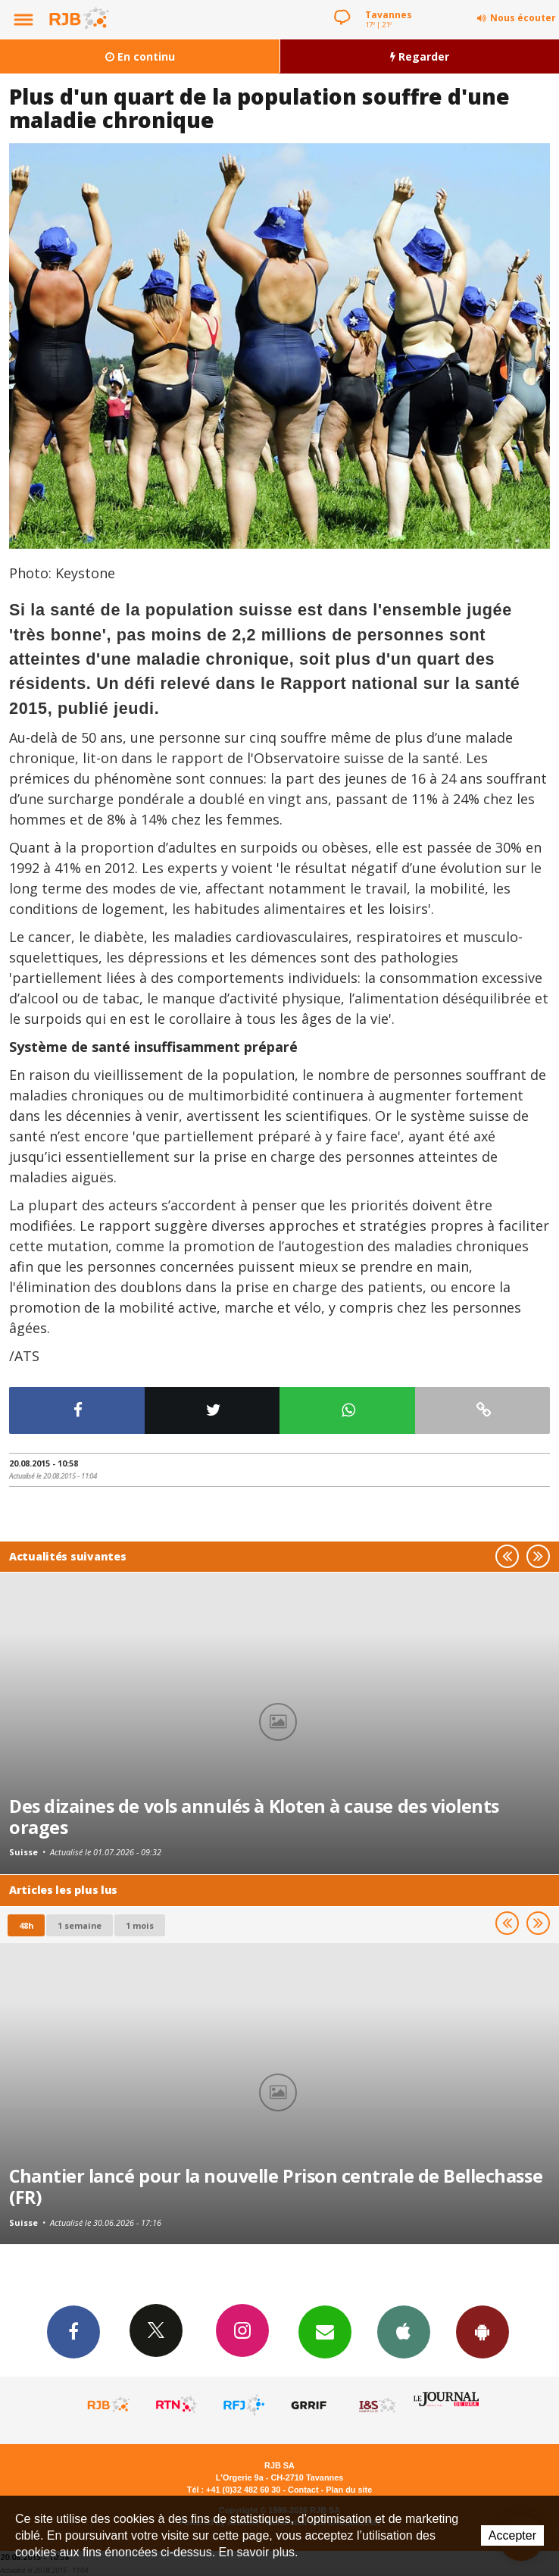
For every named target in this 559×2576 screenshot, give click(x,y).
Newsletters (324, 2331)
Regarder (419, 56)
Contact (303, 2489)
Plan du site (349, 2489)
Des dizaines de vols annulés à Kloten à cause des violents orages (254, 1816)
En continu (140, 56)
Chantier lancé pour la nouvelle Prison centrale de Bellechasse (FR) (275, 2186)
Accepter (512, 2535)
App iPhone (403, 2331)
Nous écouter (523, 17)
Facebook (73, 2331)
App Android (482, 2331)
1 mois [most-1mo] (140, 1925)
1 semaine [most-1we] (79, 1925)
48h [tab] (26, 1925)
